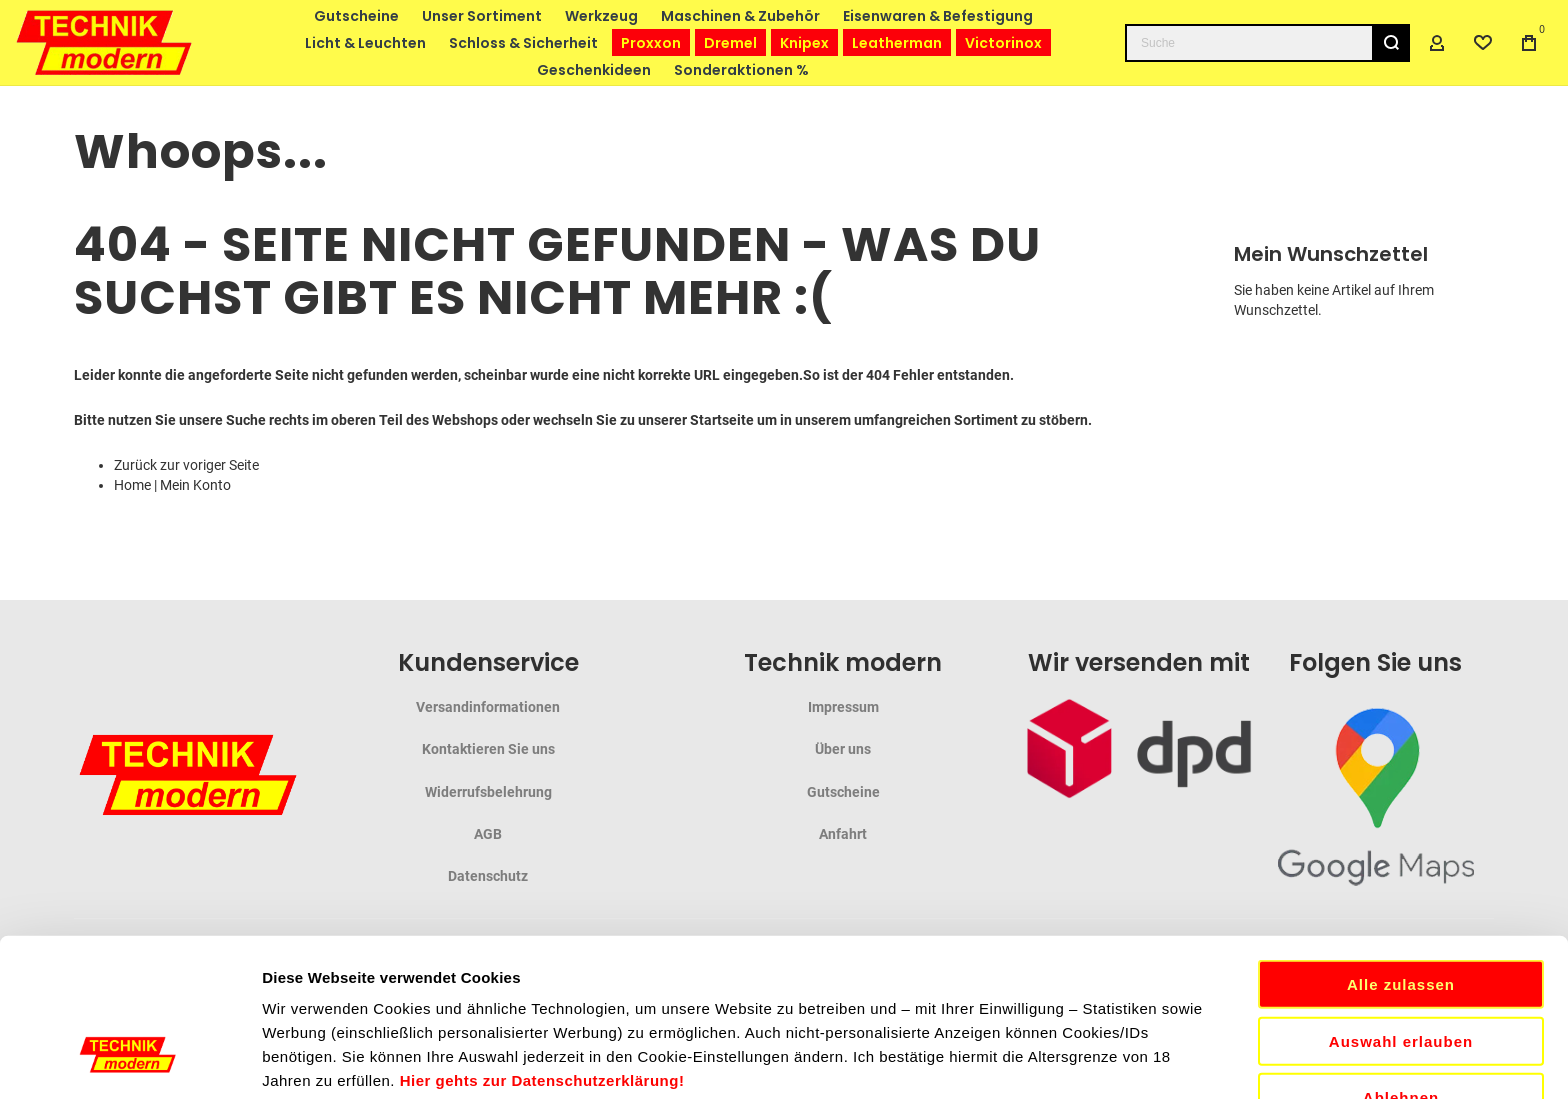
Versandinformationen (488, 707)
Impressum (843, 707)
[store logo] (105, 42)
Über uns (843, 749)
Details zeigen (1063, 1059)
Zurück (135, 465)
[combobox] (1267, 43)
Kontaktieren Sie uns (488, 749)
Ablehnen (1401, 939)
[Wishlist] (1483, 43)
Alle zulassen (1401, 826)
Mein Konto (195, 485)
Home (132, 485)
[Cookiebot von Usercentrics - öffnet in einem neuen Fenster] (129, 1060)
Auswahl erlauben (1401, 883)
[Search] (1391, 43)
